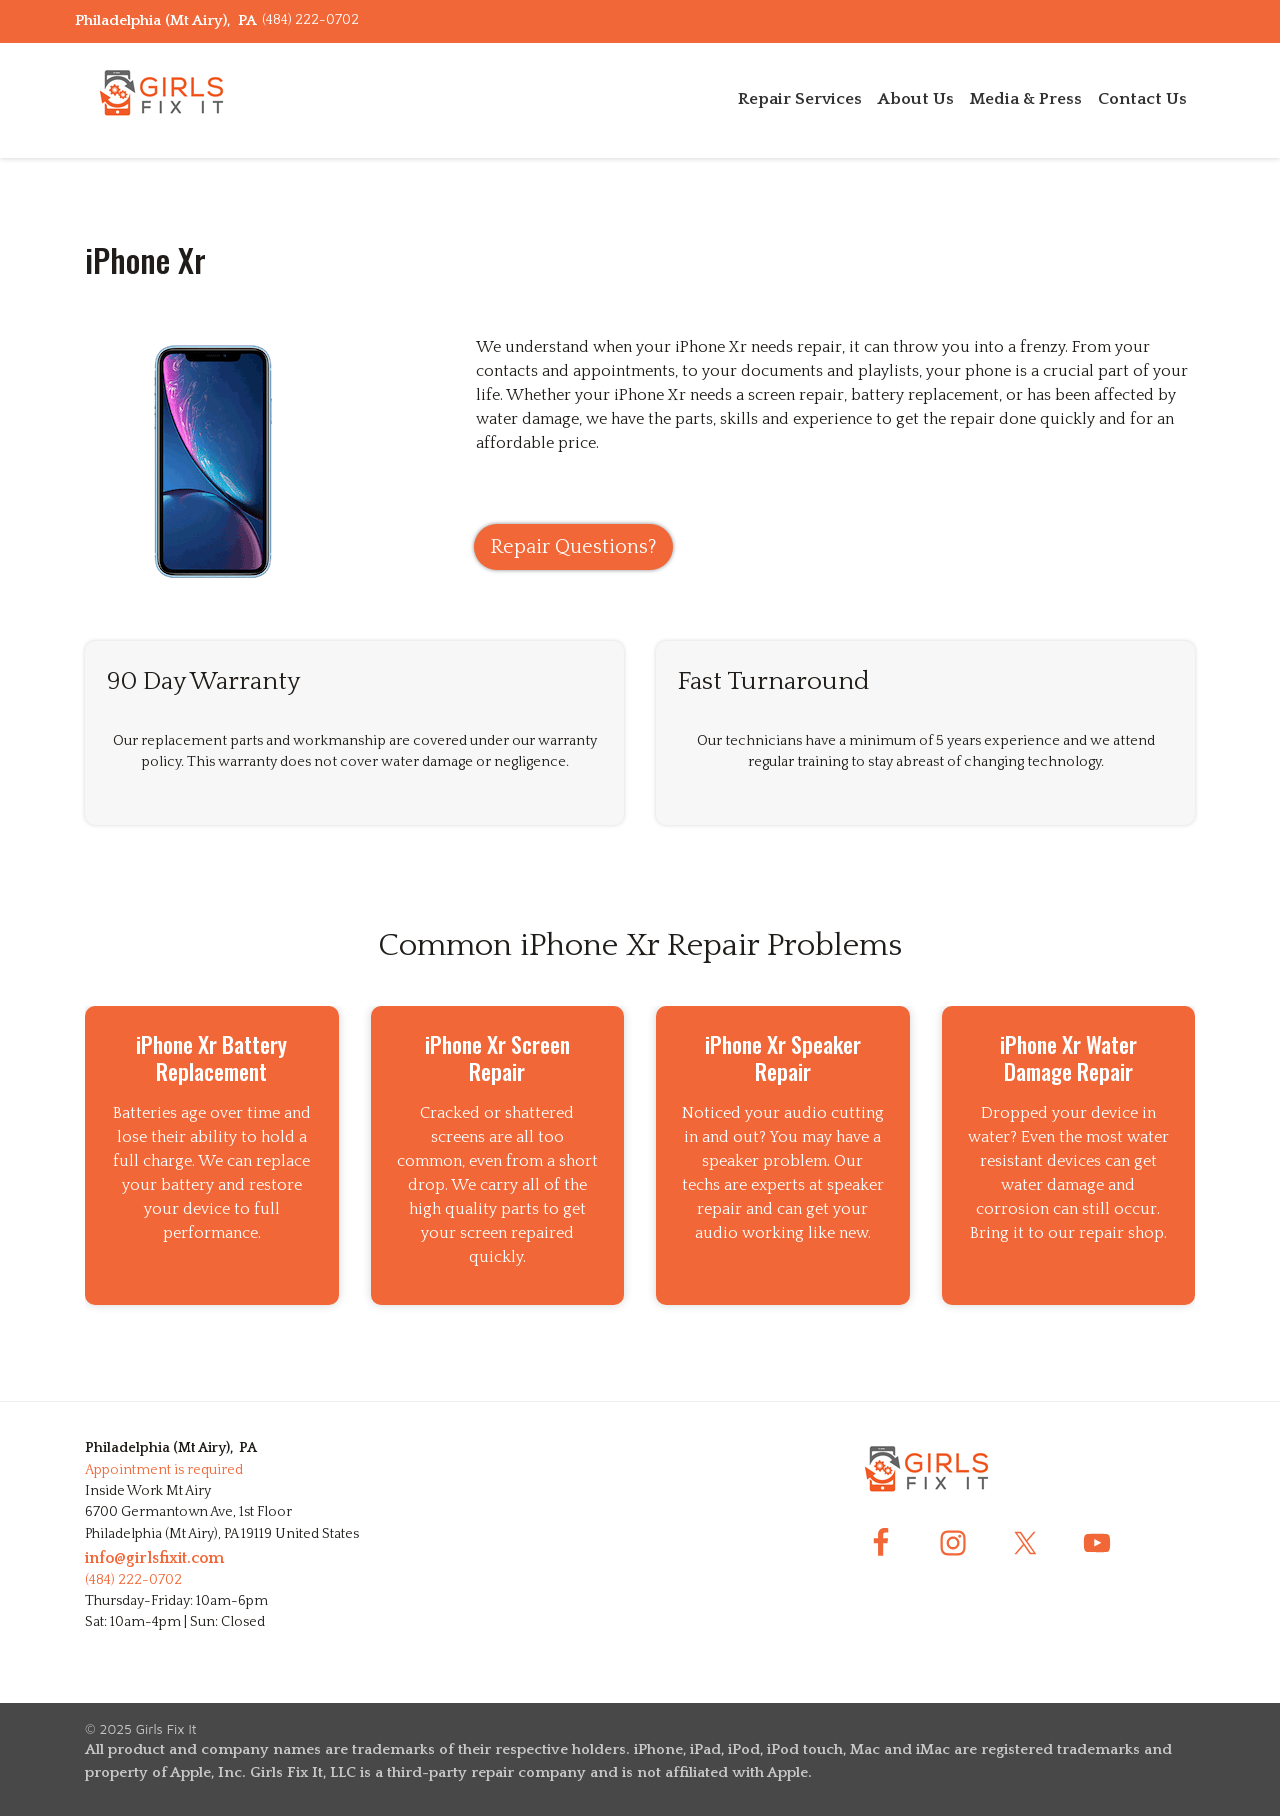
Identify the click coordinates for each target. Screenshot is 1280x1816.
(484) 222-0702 (310, 20)
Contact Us (1142, 99)
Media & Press (1026, 99)
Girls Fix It (166, 1729)
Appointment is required (164, 1470)
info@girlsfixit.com (154, 1558)
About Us (916, 99)
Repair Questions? (573, 547)
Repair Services (800, 99)
